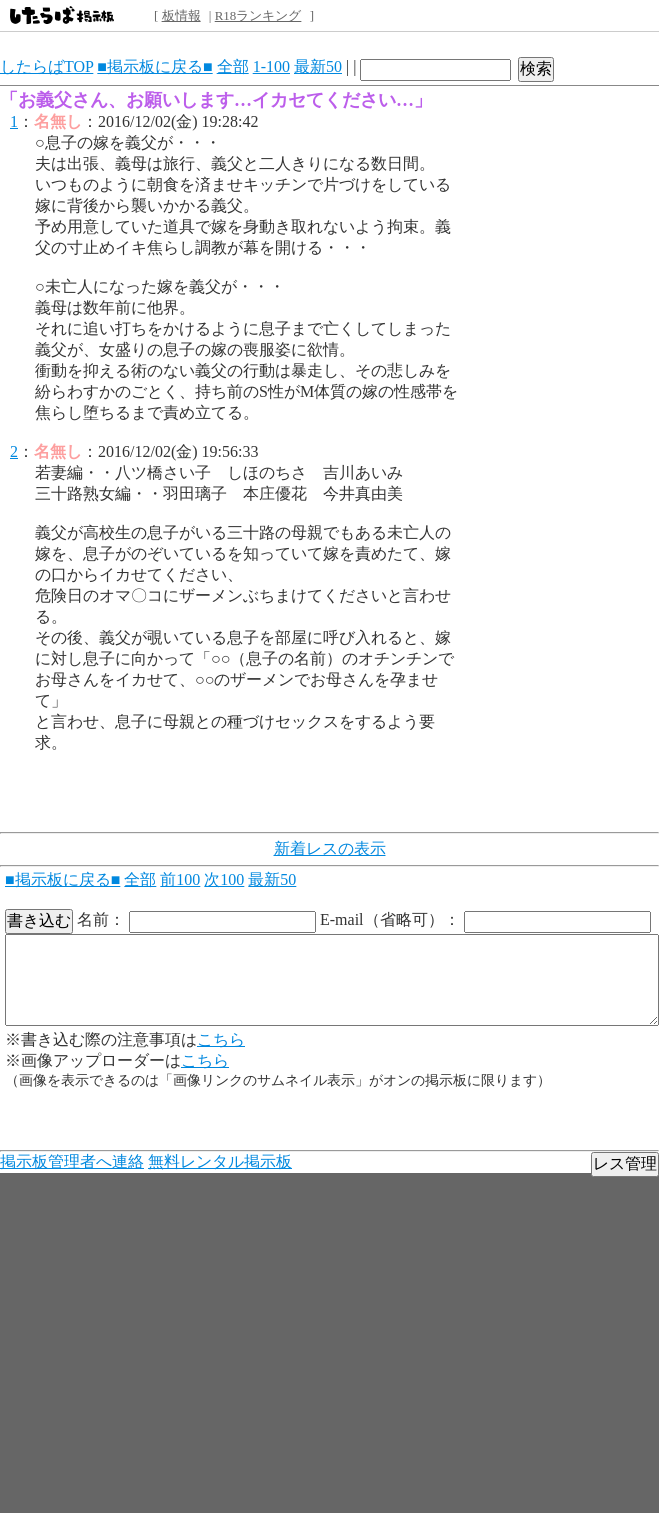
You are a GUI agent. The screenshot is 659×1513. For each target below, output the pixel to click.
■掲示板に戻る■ (154, 66)
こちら (221, 1039)
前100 (180, 879)
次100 (224, 879)
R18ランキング (258, 15)
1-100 (271, 66)
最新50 (318, 66)
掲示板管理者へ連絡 (72, 1161)
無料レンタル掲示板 (220, 1161)
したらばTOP (46, 66)
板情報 (181, 15)
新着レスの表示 (330, 848)
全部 (233, 66)
